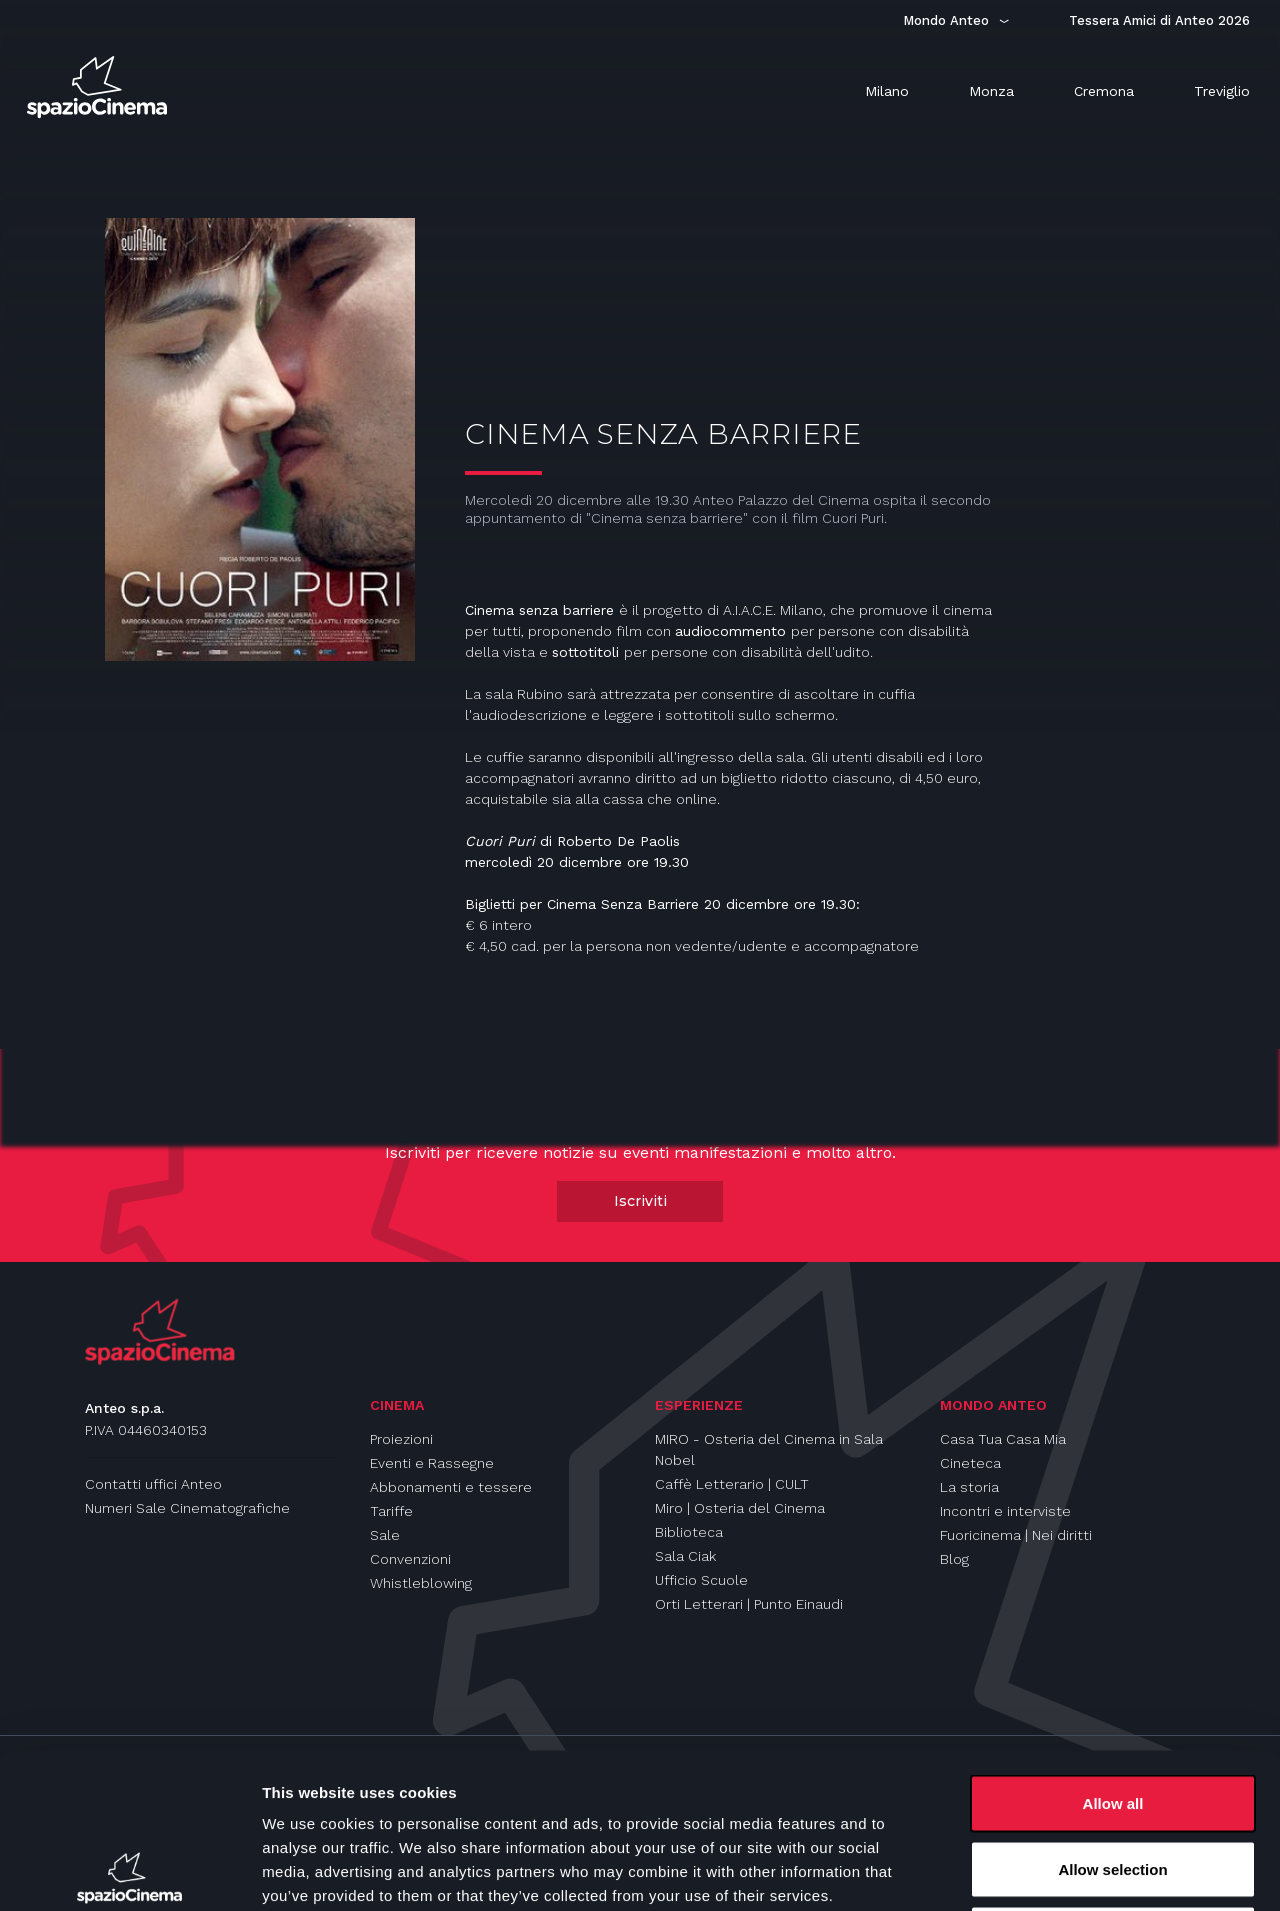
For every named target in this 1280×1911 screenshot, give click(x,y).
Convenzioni (410, 1559)
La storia (969, 1487)
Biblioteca (689, 1532)
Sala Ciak (685, 1556)
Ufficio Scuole (701, 1580)
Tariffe (391, 1511)
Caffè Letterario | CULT (732, 1484)
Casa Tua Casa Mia (1003, 1439)
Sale (385, 1535)
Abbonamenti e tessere (451, 1487)
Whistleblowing (421, 1583)
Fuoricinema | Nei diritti (1016, 1535)
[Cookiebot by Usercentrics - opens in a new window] (129, 1872)
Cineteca (970, 1463)
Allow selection (1112, 1714)
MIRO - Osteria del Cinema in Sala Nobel (769, 1449)
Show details (1049, 1871)
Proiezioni (401, 1439)
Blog (954, 1559)
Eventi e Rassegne (432, 1463)
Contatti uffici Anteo (153, 1484)
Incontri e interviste (1005, 1511)
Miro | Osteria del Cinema (740, 1508)
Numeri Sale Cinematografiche (187, 1508)
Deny (1113, 1779)
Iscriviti (640, 1201)
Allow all (1113, 1648)
